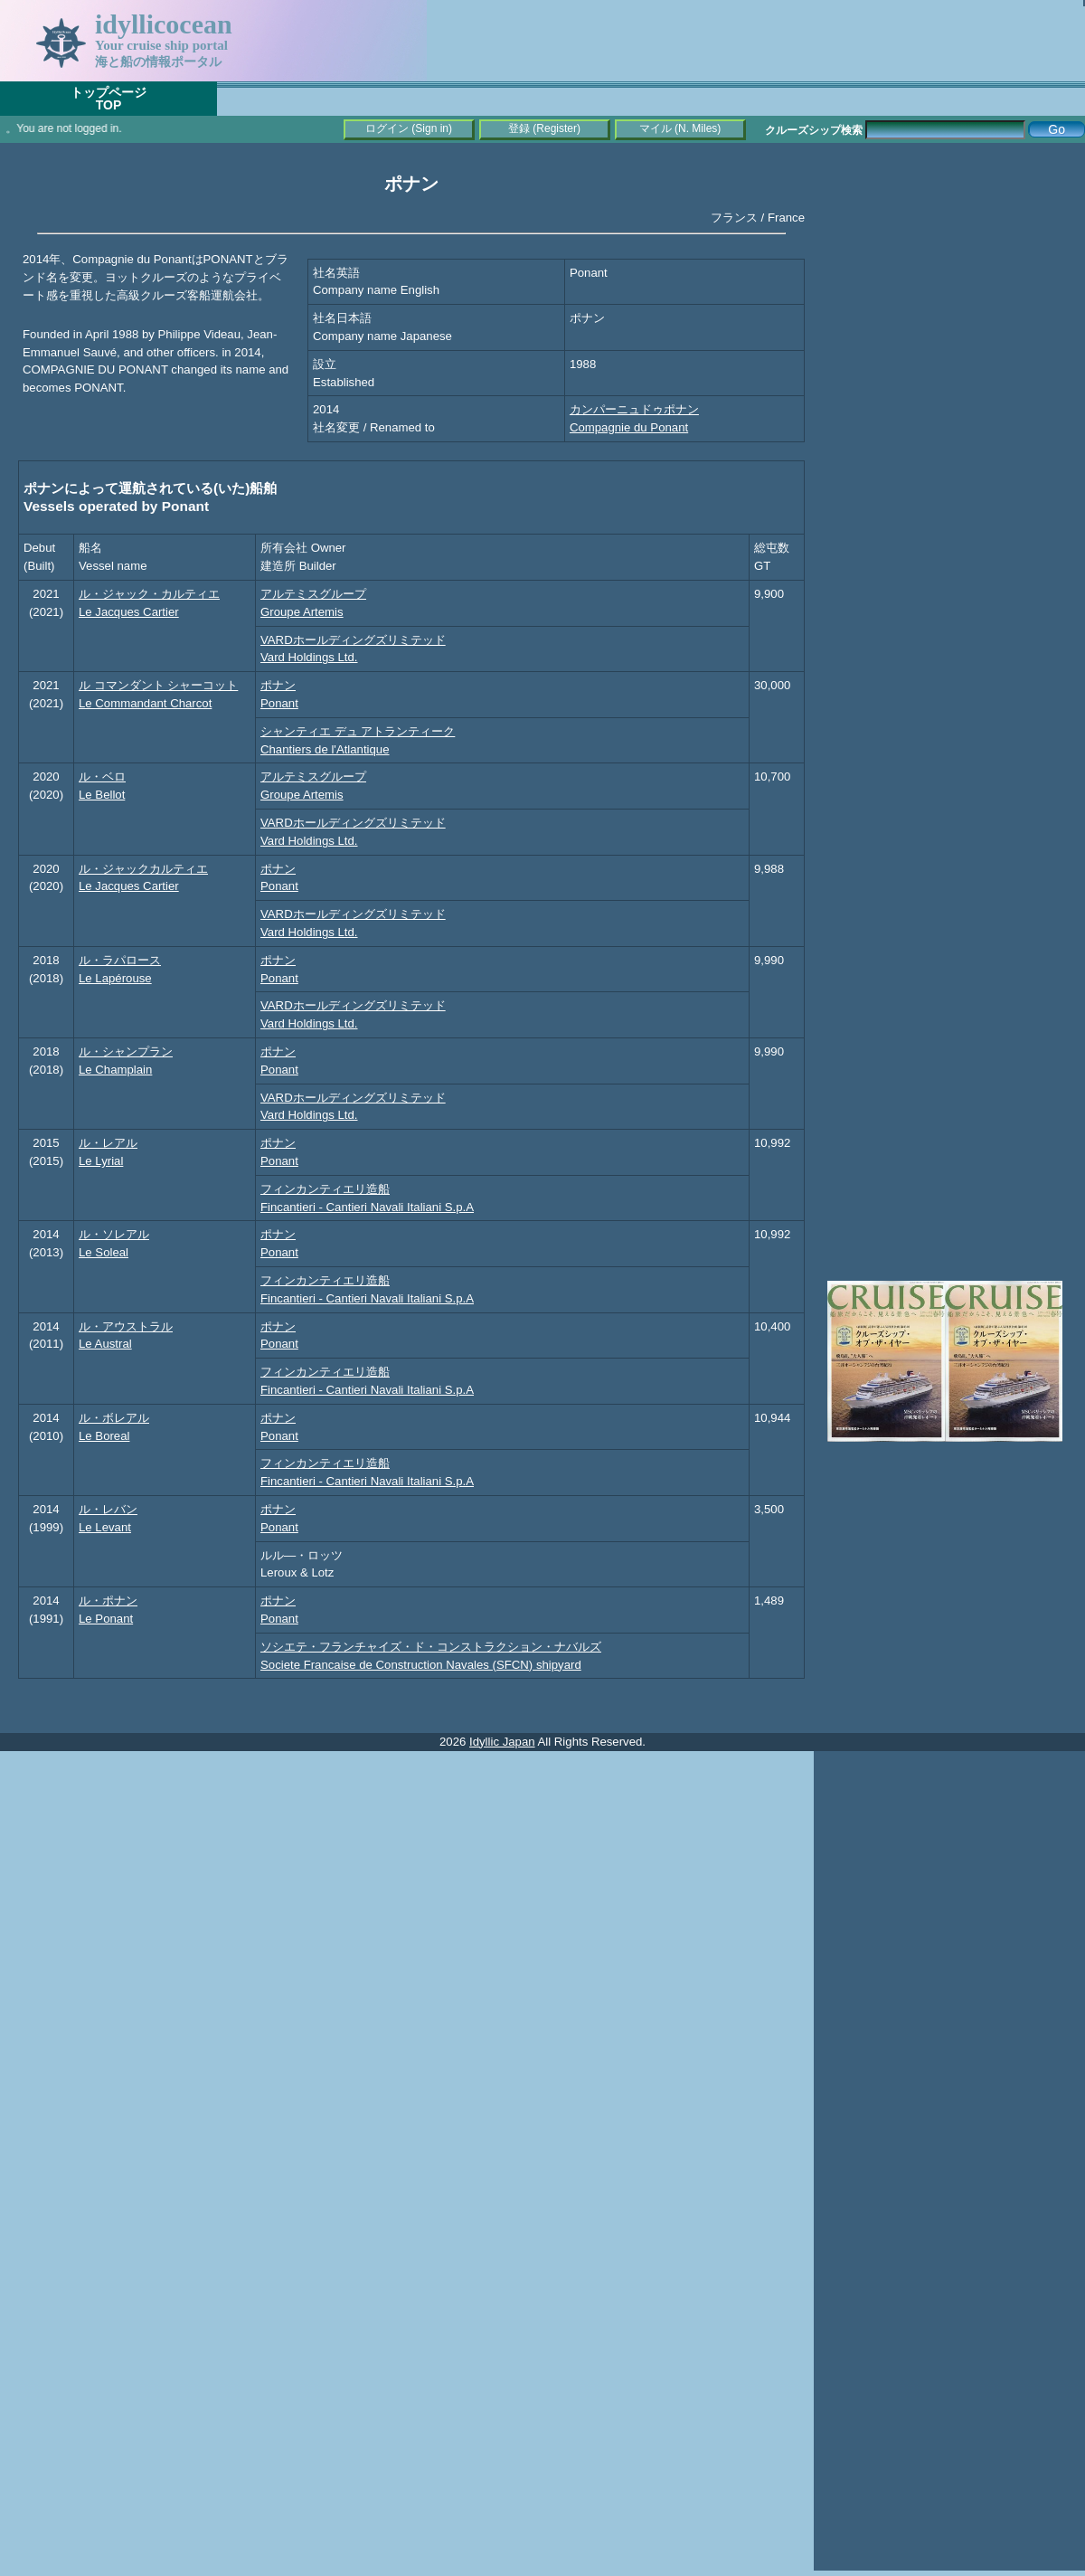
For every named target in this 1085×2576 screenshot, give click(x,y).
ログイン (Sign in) (408, 128)
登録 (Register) (544, 128)
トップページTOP (108, 98)
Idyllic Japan (502, 1741)
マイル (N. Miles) (680, 128)
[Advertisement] (949, 429)
